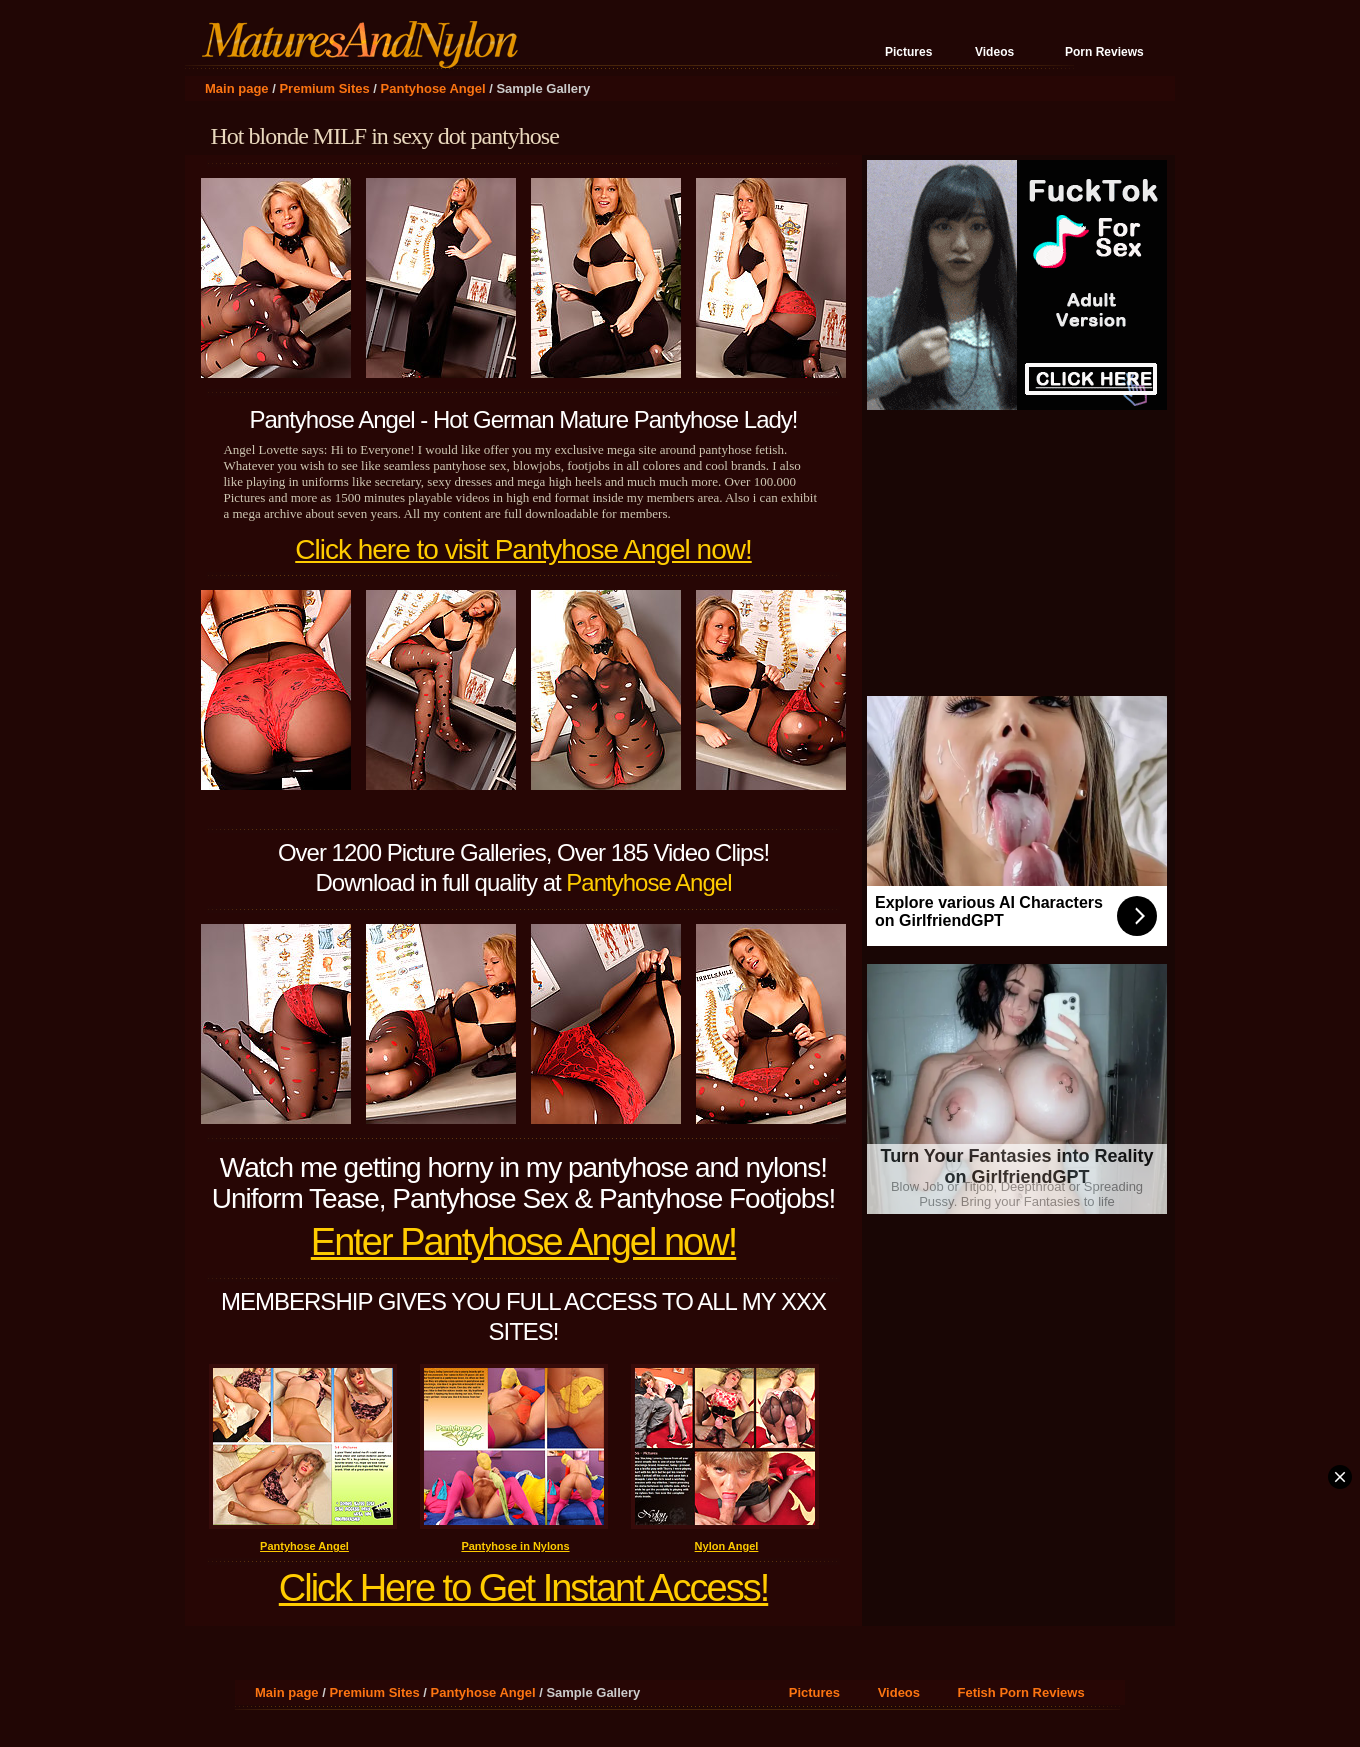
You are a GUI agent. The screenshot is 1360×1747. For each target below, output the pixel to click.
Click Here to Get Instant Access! (523, 1588)
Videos (994, 52)
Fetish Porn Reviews (1021, 1692)
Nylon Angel (727, 1546)
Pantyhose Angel (433, 88)
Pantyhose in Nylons (515, 1546)
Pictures (908, 52)
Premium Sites (324, 88)
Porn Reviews (1104, 52)
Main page (237, 88)
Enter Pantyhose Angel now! (523, 1242)
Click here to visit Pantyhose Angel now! (523, 549)
